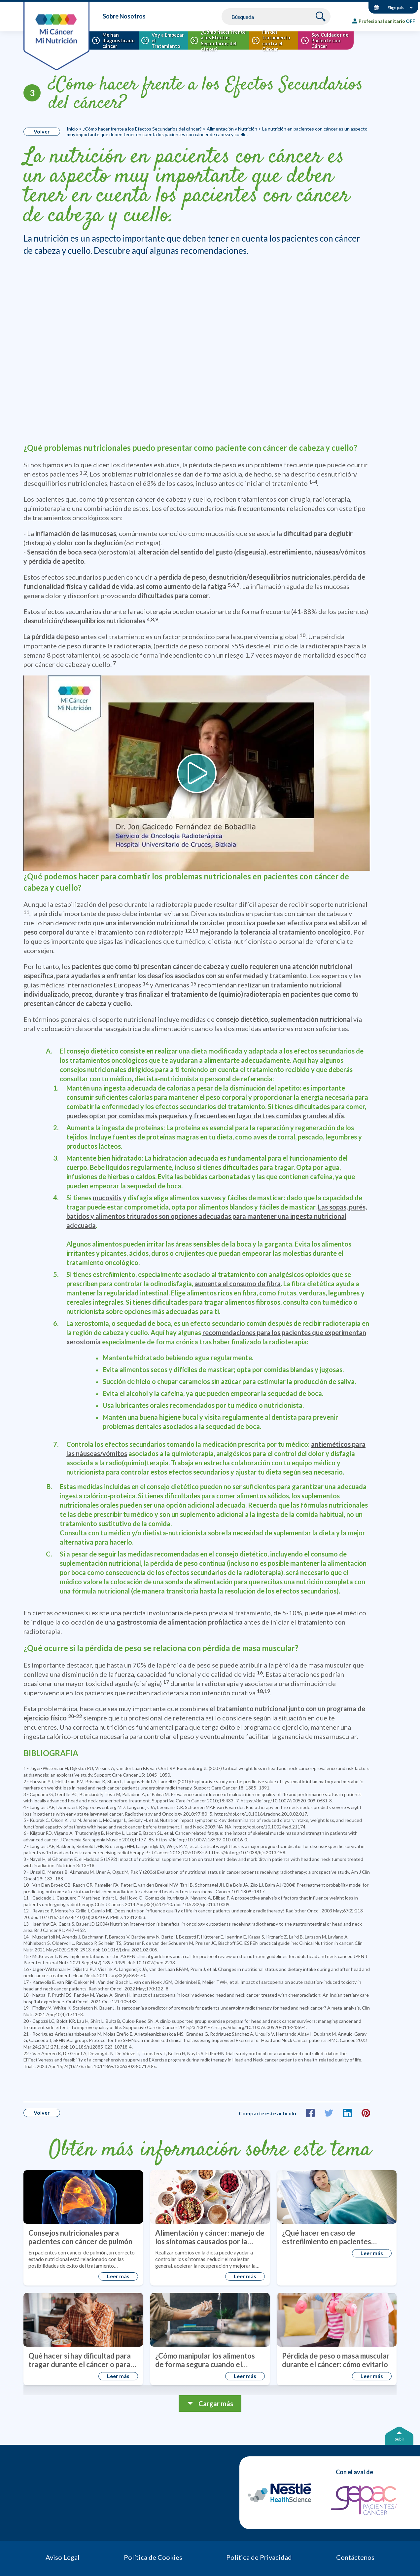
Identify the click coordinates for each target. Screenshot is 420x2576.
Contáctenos (355, 2557)
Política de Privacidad (259, 2557)
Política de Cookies (153, 2557)
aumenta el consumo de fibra (237, 1284)
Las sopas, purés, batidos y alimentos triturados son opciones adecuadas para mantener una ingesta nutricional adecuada (216, 1216)
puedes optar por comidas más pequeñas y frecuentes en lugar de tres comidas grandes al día (205, 1116)
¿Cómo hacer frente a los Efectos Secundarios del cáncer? (206, 94)
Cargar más (215, 2403)
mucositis (107, 1198)
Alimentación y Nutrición (232, 129)
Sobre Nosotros (124, 16)
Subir (399, 2439)
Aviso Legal (63, 2557)
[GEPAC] (364, 2500)
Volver (42, 131)
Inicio (72, 129)
